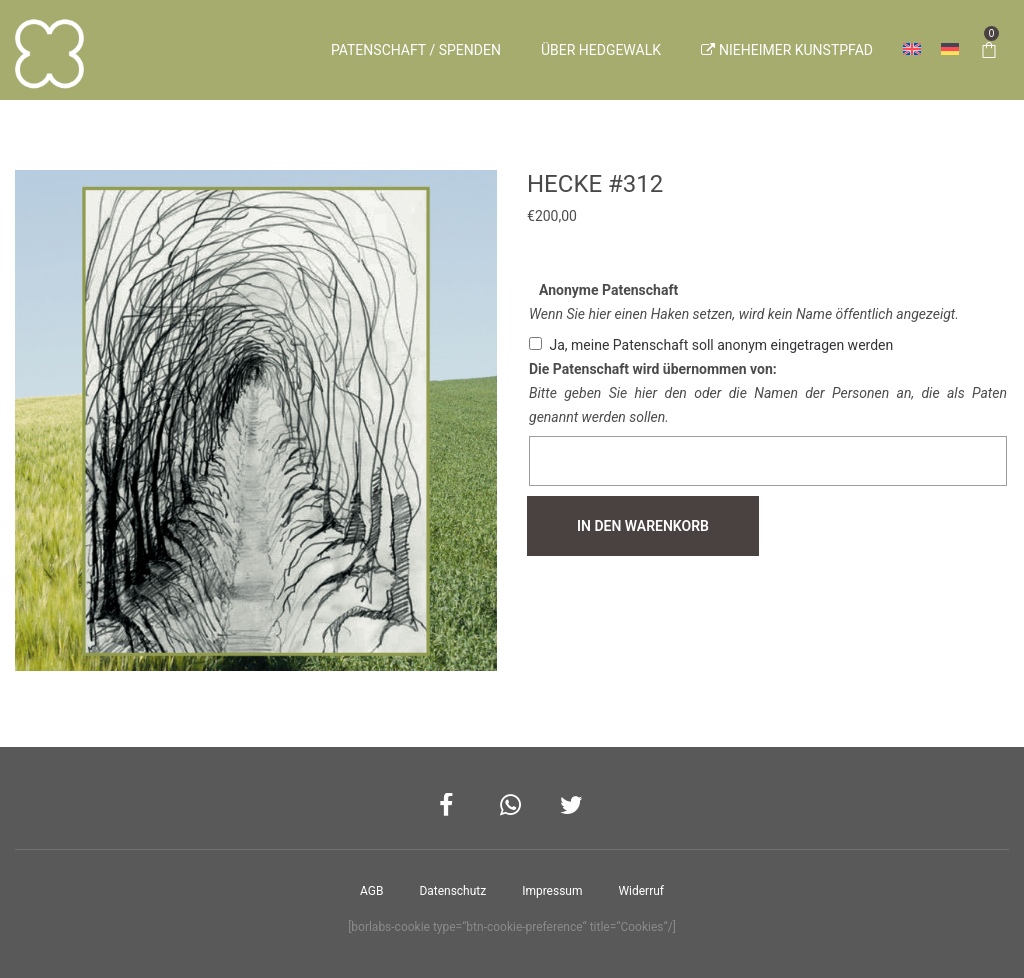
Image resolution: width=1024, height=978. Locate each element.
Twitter (572, 805)
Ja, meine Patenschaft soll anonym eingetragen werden (721, 345)
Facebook (451, 805)
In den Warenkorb (643, 526)
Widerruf (641, 891)
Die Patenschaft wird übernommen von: (653, 369)
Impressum (552, 891)
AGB (371, 891)
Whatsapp (512, 805)
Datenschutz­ (452, 891)
